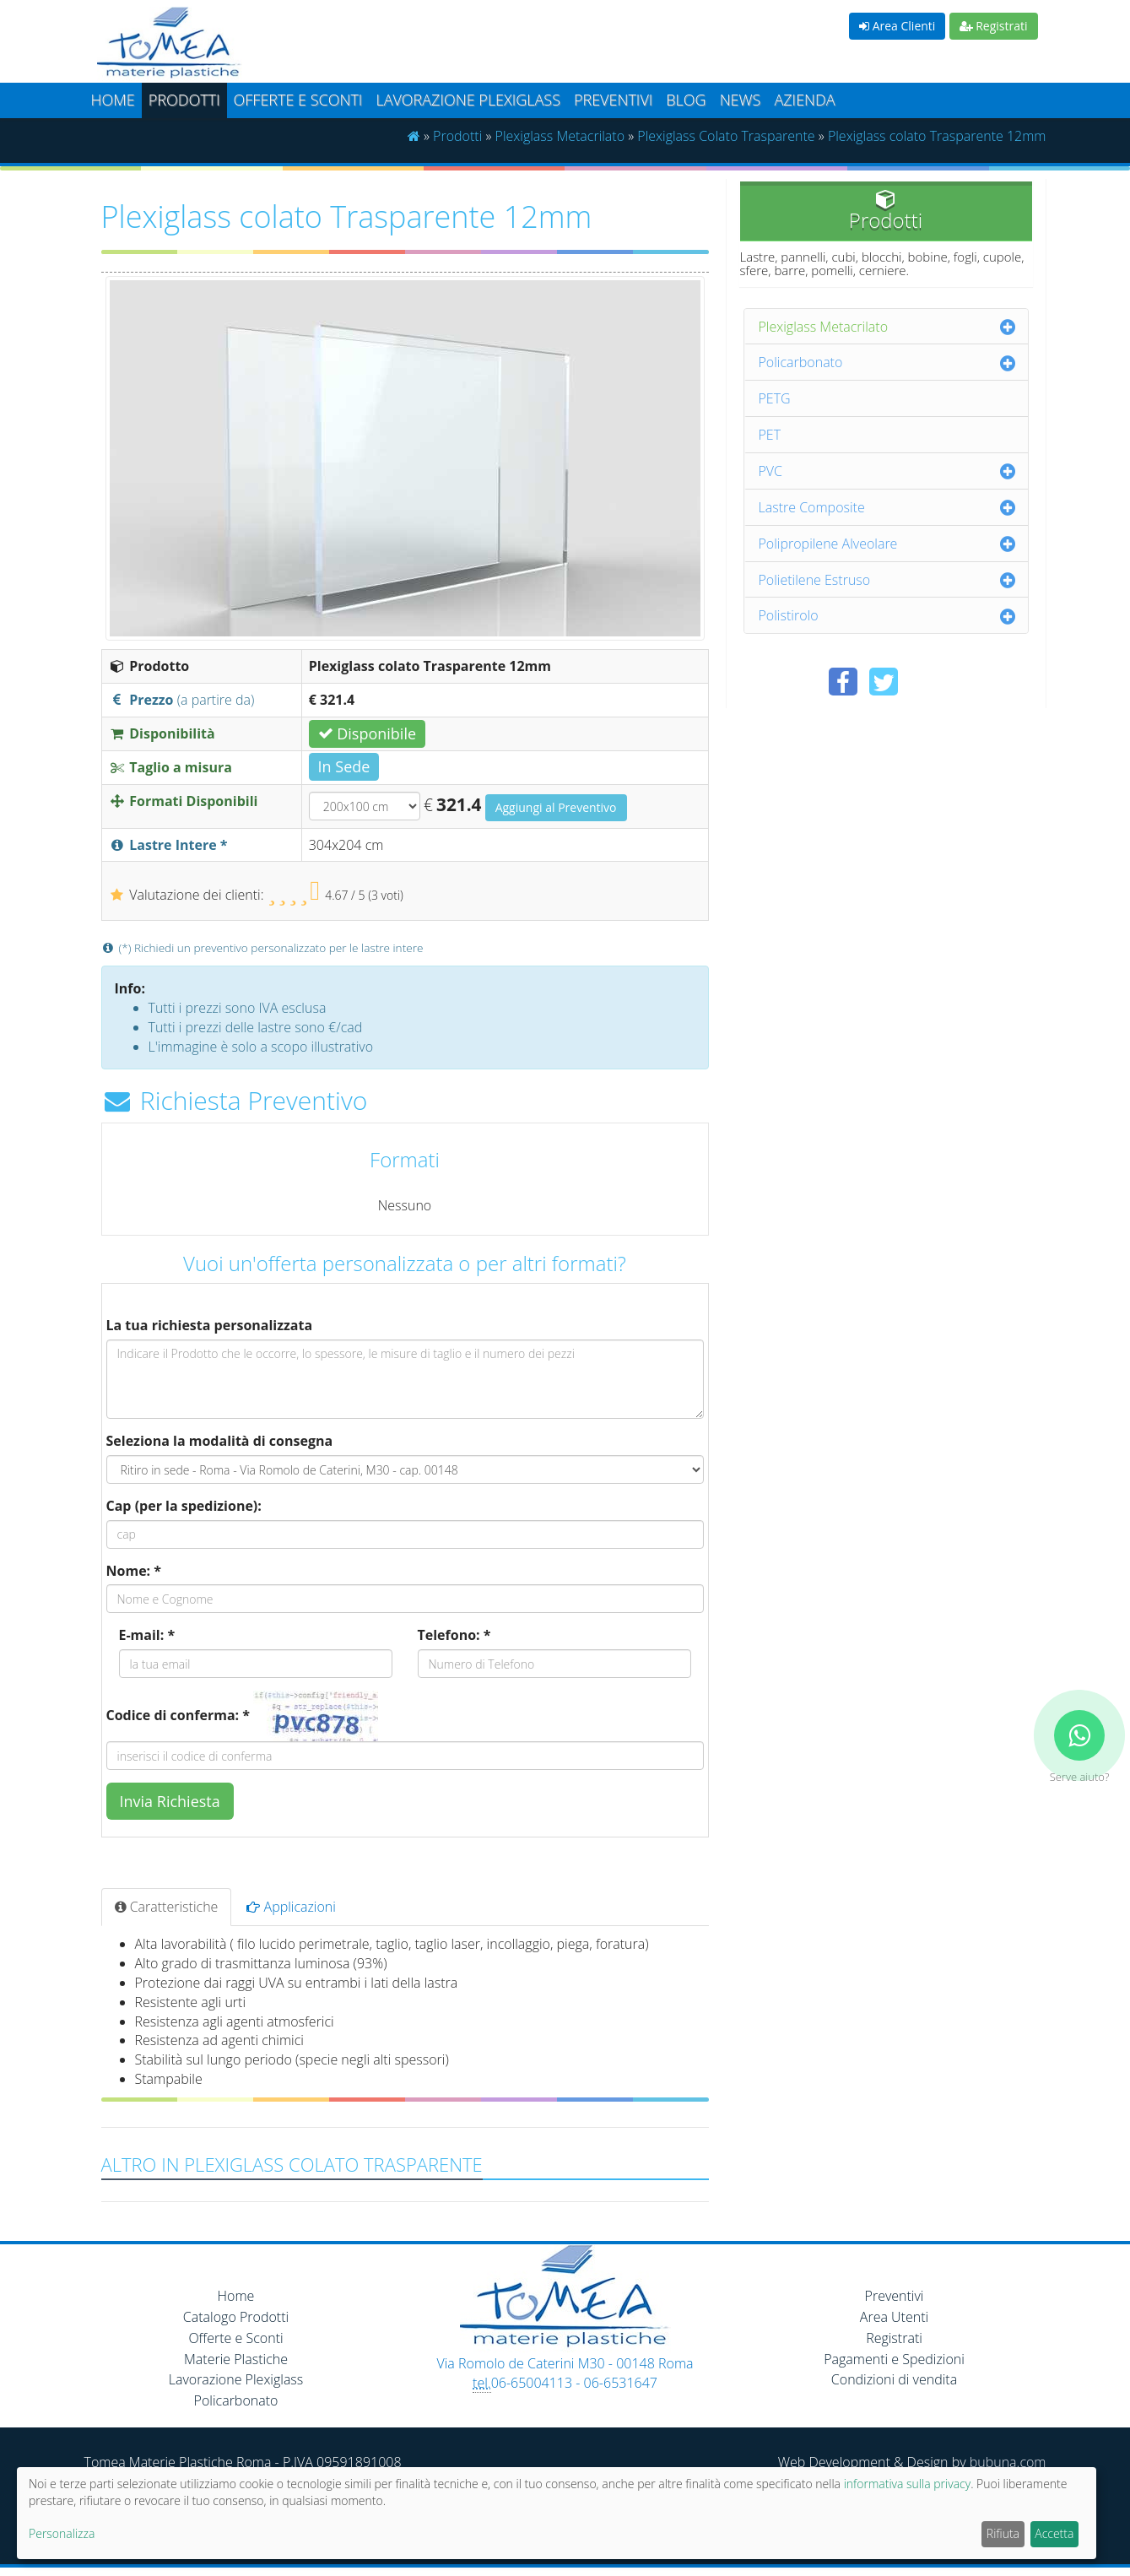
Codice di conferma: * (178, 1715)
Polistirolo (789, 615)
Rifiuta (1003, 2533)
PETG (775, 398)
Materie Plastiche (236, 2359)
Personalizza (62, 2533)
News (740, 99)
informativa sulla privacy (907, 2484)
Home (113, 99)
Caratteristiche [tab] (167, 1906)
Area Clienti (897, 26)
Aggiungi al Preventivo (556, 807)
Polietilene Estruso (815, 580)
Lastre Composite (812, 507)
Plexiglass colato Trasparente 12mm (937, 136)
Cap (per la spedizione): (184, 1505)
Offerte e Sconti (298, 99)
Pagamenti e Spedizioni (894, 2359)
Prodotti (184, 99)
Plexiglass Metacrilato (560, 136)
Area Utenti (894, 2317)
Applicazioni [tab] (291, 1906)
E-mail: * (147, 1635)
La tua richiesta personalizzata (209, 1325)
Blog (686, 99)
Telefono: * (454, 1635)
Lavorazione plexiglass (468, 99)
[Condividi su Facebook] (843, 681)
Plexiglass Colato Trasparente (725, 136)
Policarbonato (801, 362)
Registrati (994, 26)
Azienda (804, 99)
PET (770, 434)
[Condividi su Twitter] (883, 681)
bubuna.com (1008, 2462)
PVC (771, 471)
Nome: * (134, 1570)
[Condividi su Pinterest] (924, 681)
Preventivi (613, 99)
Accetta (1054, 2533)
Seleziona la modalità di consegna (219, 1440)
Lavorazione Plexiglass (236, 2379)
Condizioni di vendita (894, 2379)
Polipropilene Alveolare (828, 543)
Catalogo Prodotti (236, 2317)
